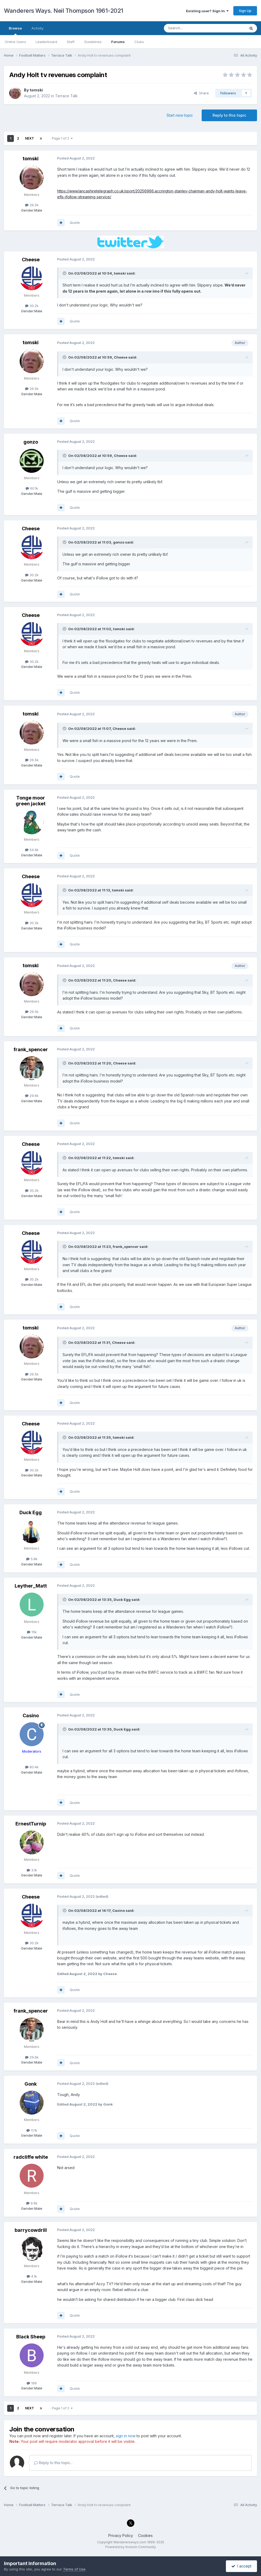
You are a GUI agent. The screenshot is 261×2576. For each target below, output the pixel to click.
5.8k (32, 1559)
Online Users (15, 42)
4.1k (32, 2276)
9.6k (32, 2203)
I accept (241, 2566)
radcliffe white (31, 2157)
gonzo (30, 442)
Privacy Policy (120, 2535)
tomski (36, 90)
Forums (118, 42)
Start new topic (180, 115)
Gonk (30, 2084)
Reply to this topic (229, 115)
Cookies (145, 2535)
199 (32, 2383)
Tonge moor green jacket (30, 800)
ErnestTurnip (30, 1823)
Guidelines (93, 42)
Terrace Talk (66, 96)
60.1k (32, 488)
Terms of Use (74, 2569)
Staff (70, 42)
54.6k (32, 850)
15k (32, 1632)
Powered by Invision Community (130, 2547)
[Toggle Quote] (65, 273)
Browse (15, 30)
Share (201, 93)
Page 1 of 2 (62, 138)
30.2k (32, 306)
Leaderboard (46, 42)
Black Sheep (30, 2336)
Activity (37, 28)
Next (29, 138)
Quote (75, 222)
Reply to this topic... (53, 2462)
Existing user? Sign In (207, 11)
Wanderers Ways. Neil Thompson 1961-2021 (63, 10)
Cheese (31, 259)
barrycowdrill (31, 2230)
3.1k (32, 1870)
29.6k (32, 1095)
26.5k (32, 205)
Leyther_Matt (31, 1586)
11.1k (31, 2130)
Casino (31, 1715)
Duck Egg (30, 1512)
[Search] (191, 28)
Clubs (139, 42)
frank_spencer (31, 1049)
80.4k (32, 1767)
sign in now (125, 2436)
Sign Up (245, 11)
